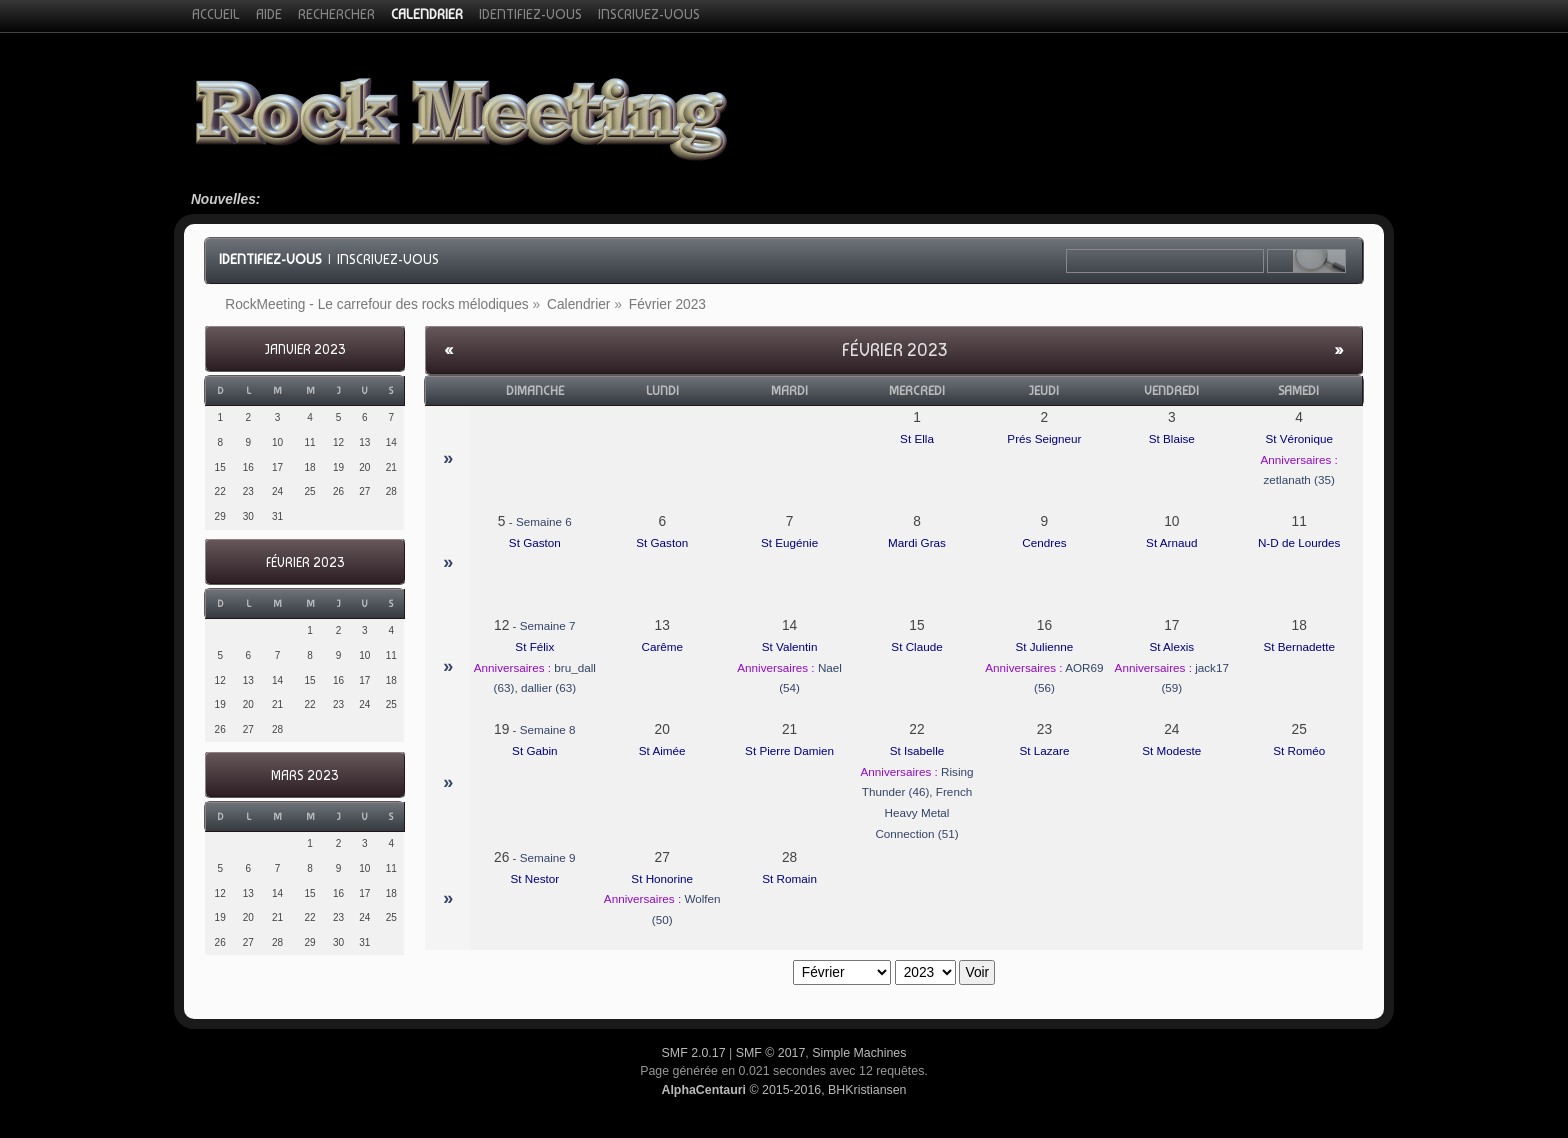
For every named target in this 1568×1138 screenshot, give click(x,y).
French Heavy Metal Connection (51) (923, 812)
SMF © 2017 (771, 1053)
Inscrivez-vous (388, 259)
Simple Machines (859, 1053)
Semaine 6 (544, 521)
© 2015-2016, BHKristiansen (783, 1090)
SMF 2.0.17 (694, 1053)
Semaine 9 (548, 857)
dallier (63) (548, 687)
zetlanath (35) (1298, 479)
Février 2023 (305, 562)
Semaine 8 (548, 729)
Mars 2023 (304, 775)
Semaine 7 (548, 625)
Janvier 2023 (305, 349)
